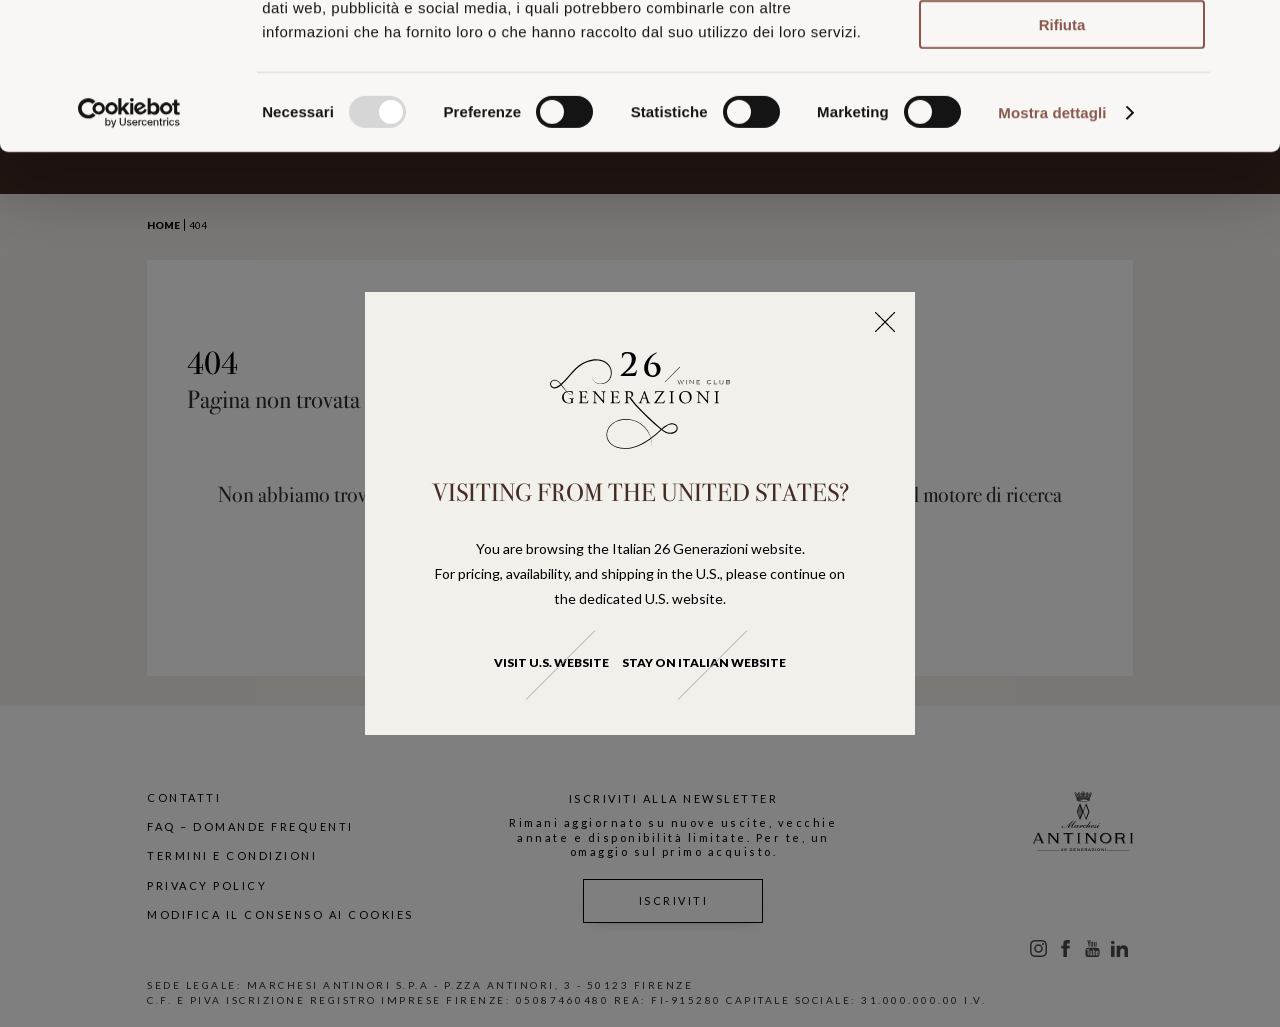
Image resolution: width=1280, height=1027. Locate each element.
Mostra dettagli (1052, 249)
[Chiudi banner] (1249, 31)
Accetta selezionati (1061, 105)
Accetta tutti (1062, 48)
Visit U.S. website (551, 662)
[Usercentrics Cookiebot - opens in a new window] (129, 250)
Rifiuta (1062, 161)
